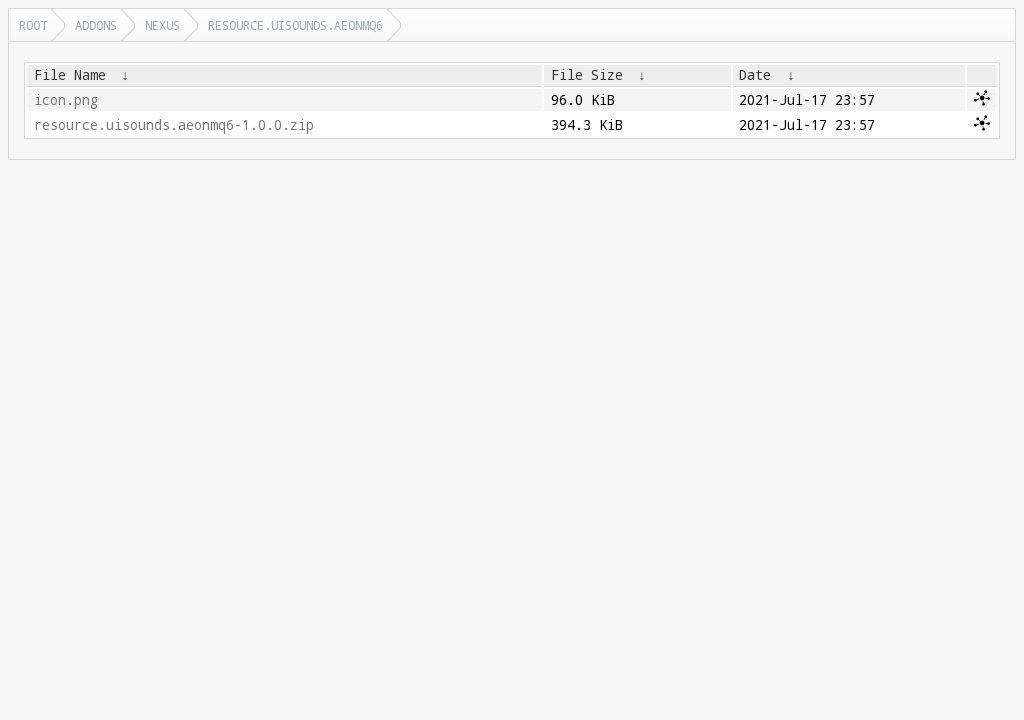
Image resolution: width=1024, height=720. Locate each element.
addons (96, 25)
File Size (587, 75)
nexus (162, 25)
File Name (70, 75)
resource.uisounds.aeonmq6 (295, 25)
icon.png (66, 100)
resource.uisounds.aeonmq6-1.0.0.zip (174, 125)
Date (755, 75)
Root (33, 25)
